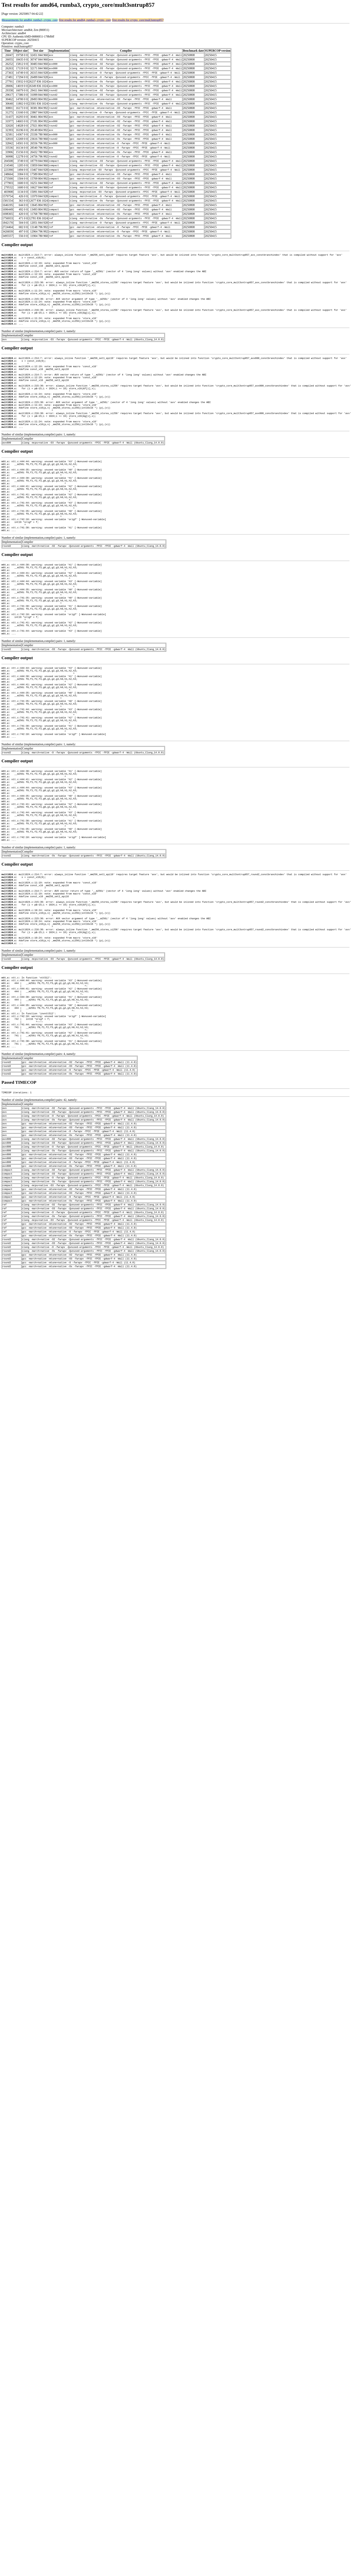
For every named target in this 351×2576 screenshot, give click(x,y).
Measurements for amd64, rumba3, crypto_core (30, 20)
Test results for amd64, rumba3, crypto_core (85, 20)
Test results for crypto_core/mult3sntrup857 (137, 20)
